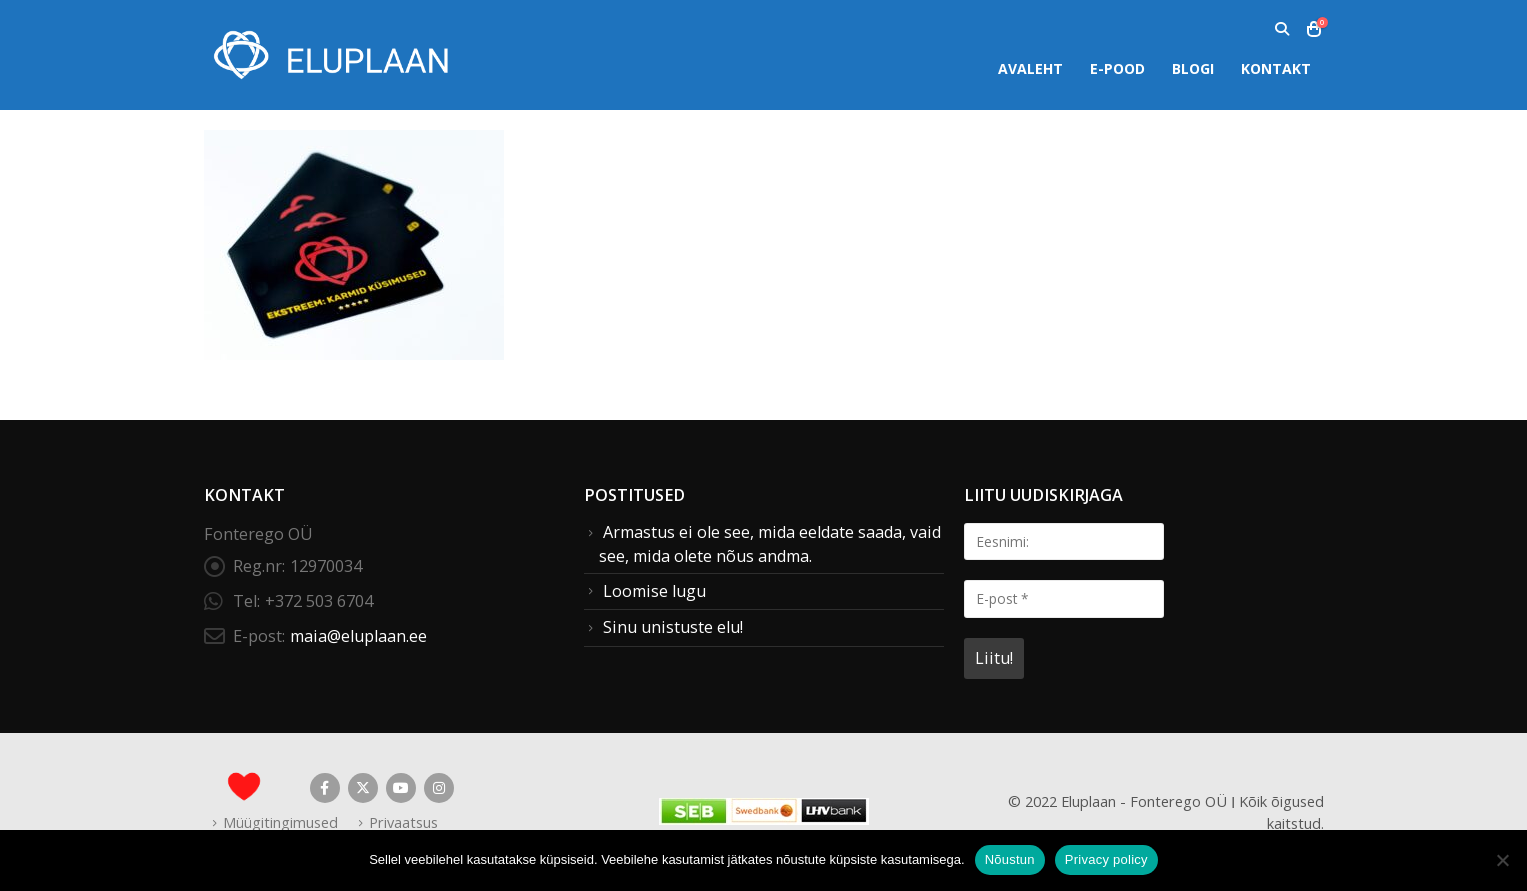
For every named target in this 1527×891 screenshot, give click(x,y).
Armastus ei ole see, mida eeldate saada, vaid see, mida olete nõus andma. (770, 544)
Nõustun (1010, 859)
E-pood (1117, 68)
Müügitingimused (280, 822)
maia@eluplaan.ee (358, 636)
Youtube (401, 788)
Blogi (1193, 68)
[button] (1282, 29)
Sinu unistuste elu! (673, 627)
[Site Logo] (329, 54)
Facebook (325, 788)
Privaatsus (403, 822)
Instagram (439, 788)
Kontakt (1276, 68)
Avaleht (1030, 68)
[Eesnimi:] (1064, 541)
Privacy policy (1106, 859)
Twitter (363, 788)
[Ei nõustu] (1502, 860)
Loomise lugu (654, 591)
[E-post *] (1064, 598)
